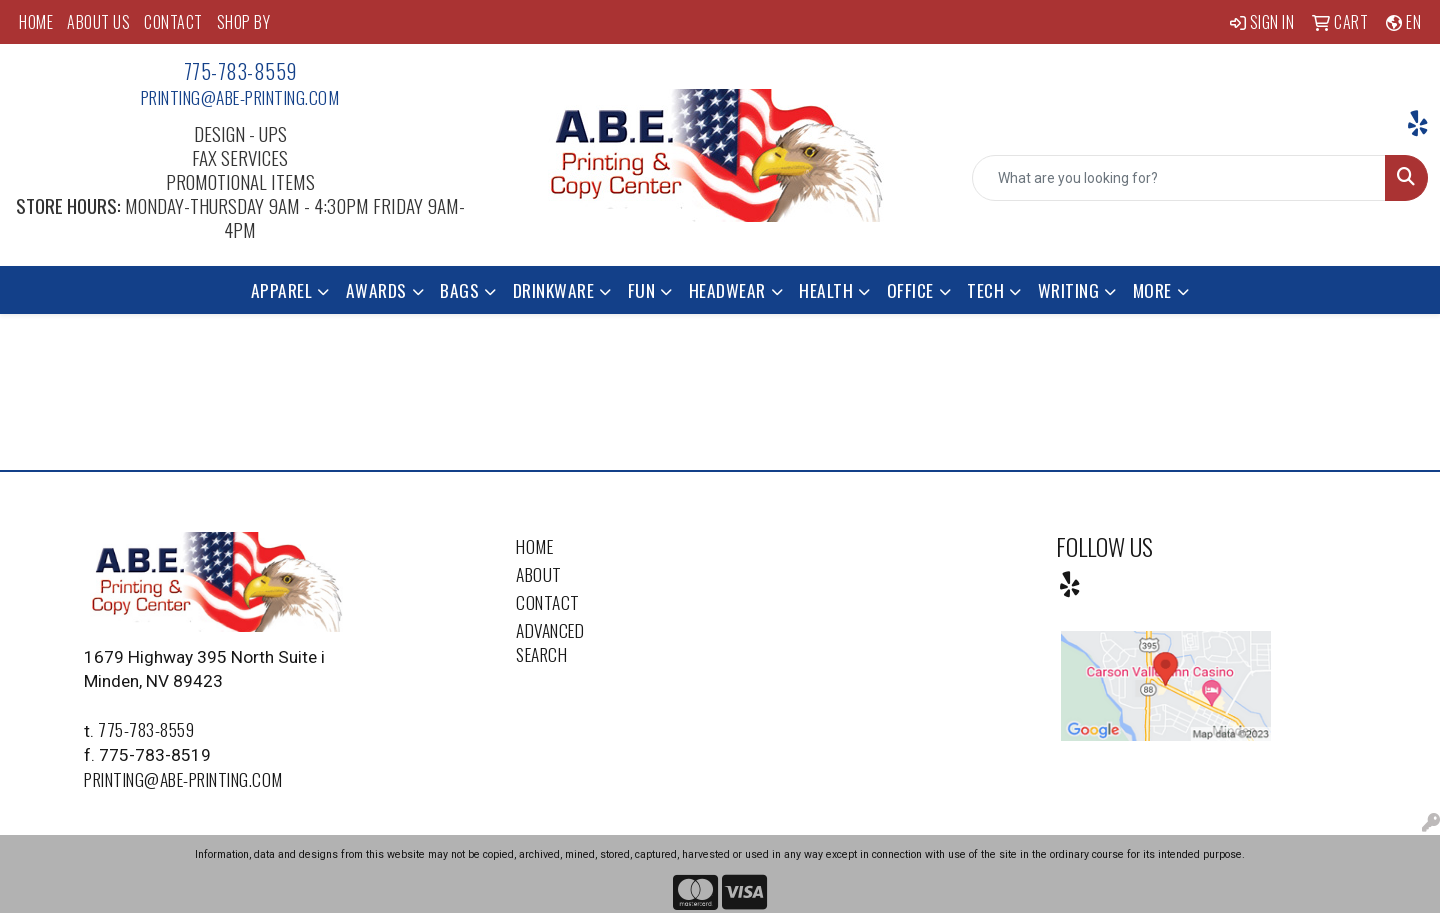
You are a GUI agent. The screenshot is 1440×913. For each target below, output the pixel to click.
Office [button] (910, 290)
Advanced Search (550, 642)
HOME (36, 22)
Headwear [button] (727, 290)
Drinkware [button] (554, 290)
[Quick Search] (1179, 178)
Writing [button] (1069, 290)
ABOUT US (98, 22)
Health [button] (826, 290)
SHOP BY (244, 22)
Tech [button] (985, 290)
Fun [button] (642, 290)
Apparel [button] (282, 290)
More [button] (1152, 290)
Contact (548, 602)
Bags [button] (459, 290)
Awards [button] (376, 290)
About (539, 574)
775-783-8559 (240, 71)
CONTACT (173, 22)
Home (534, 546)
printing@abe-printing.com (240, 97)
